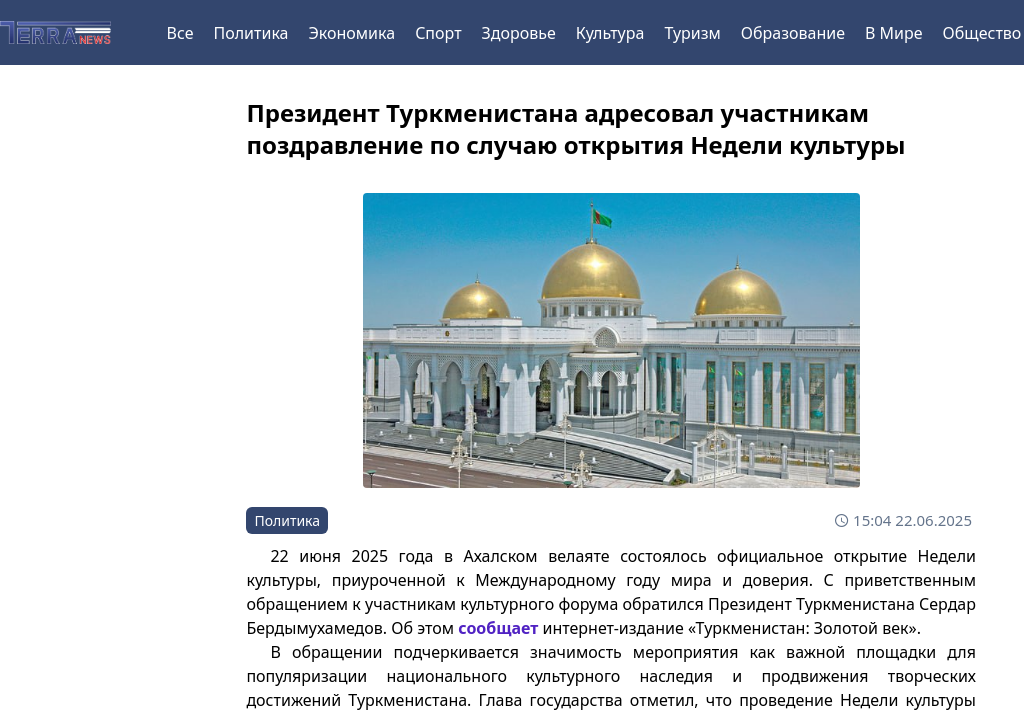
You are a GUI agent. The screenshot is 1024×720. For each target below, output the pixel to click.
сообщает (498, 628)
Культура (610, 33)
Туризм (692, 33)
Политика (250, 33)
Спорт (438, 33)
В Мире (894, 33)
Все (180, 33)
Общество (982, 33)
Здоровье (519, 33)
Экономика (351, 33)
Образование (793, 33)
